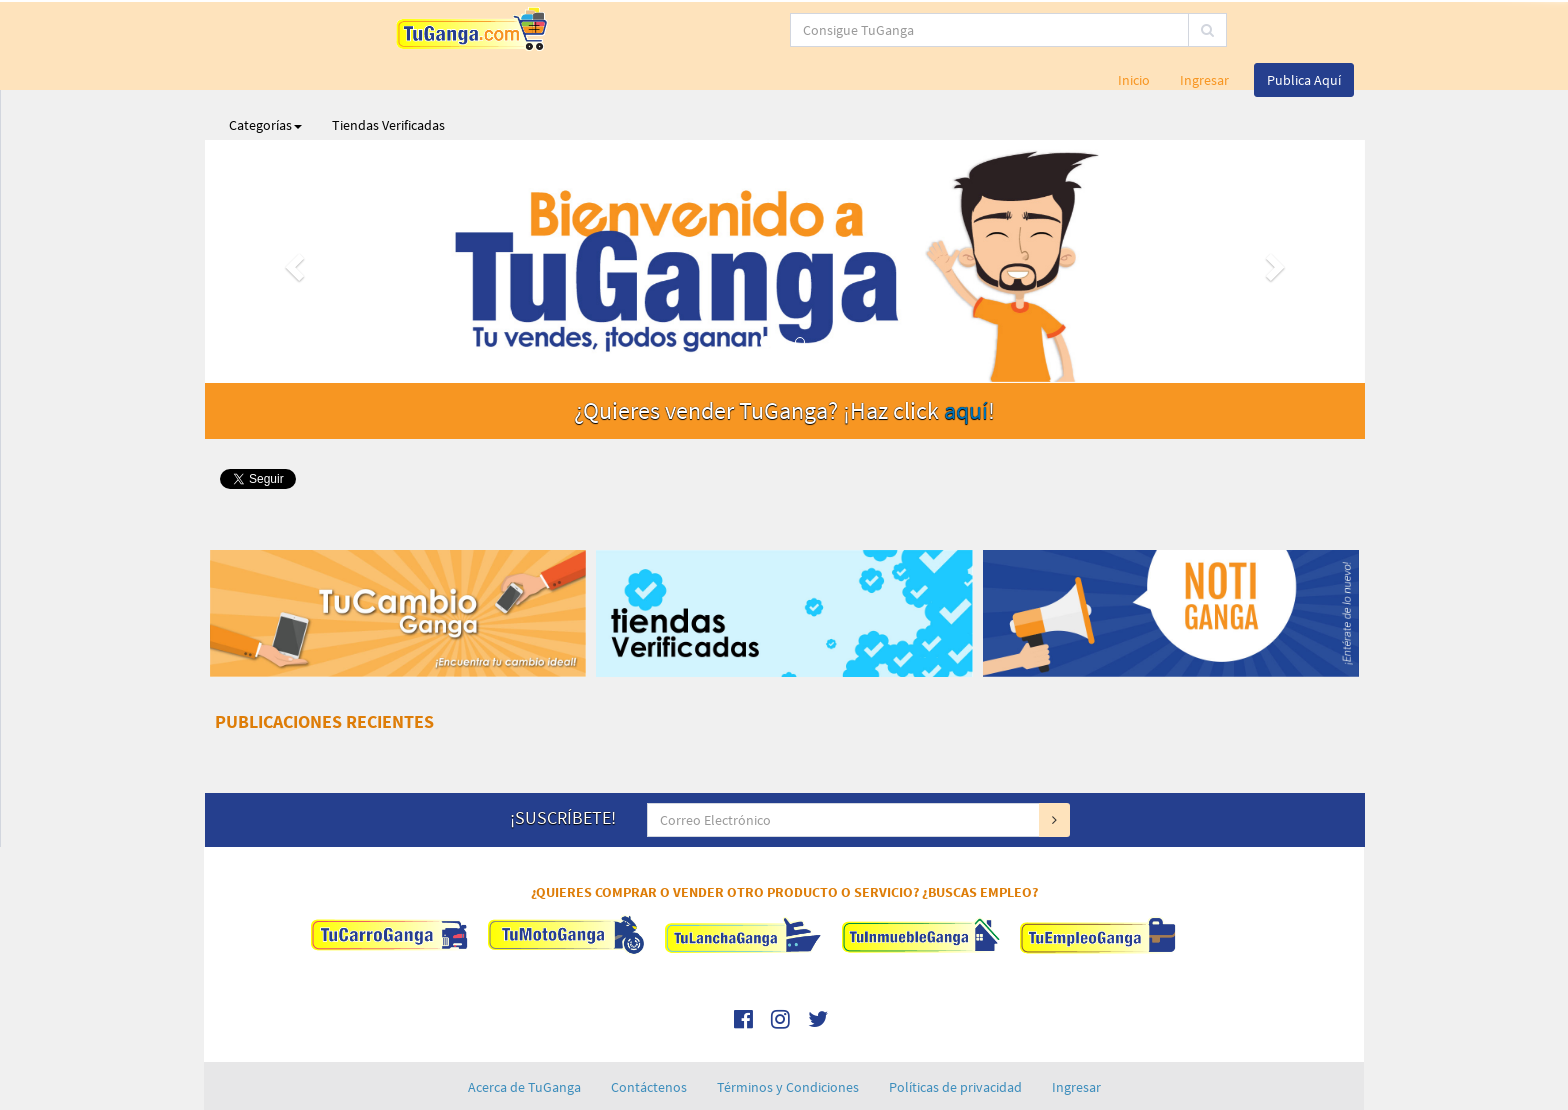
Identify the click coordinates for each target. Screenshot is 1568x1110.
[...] (703, 30)
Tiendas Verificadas (388, 75)
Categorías (265, 75)
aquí (966, 360)
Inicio (1134, 30)
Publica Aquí (1304, 30)
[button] (292, 211)
